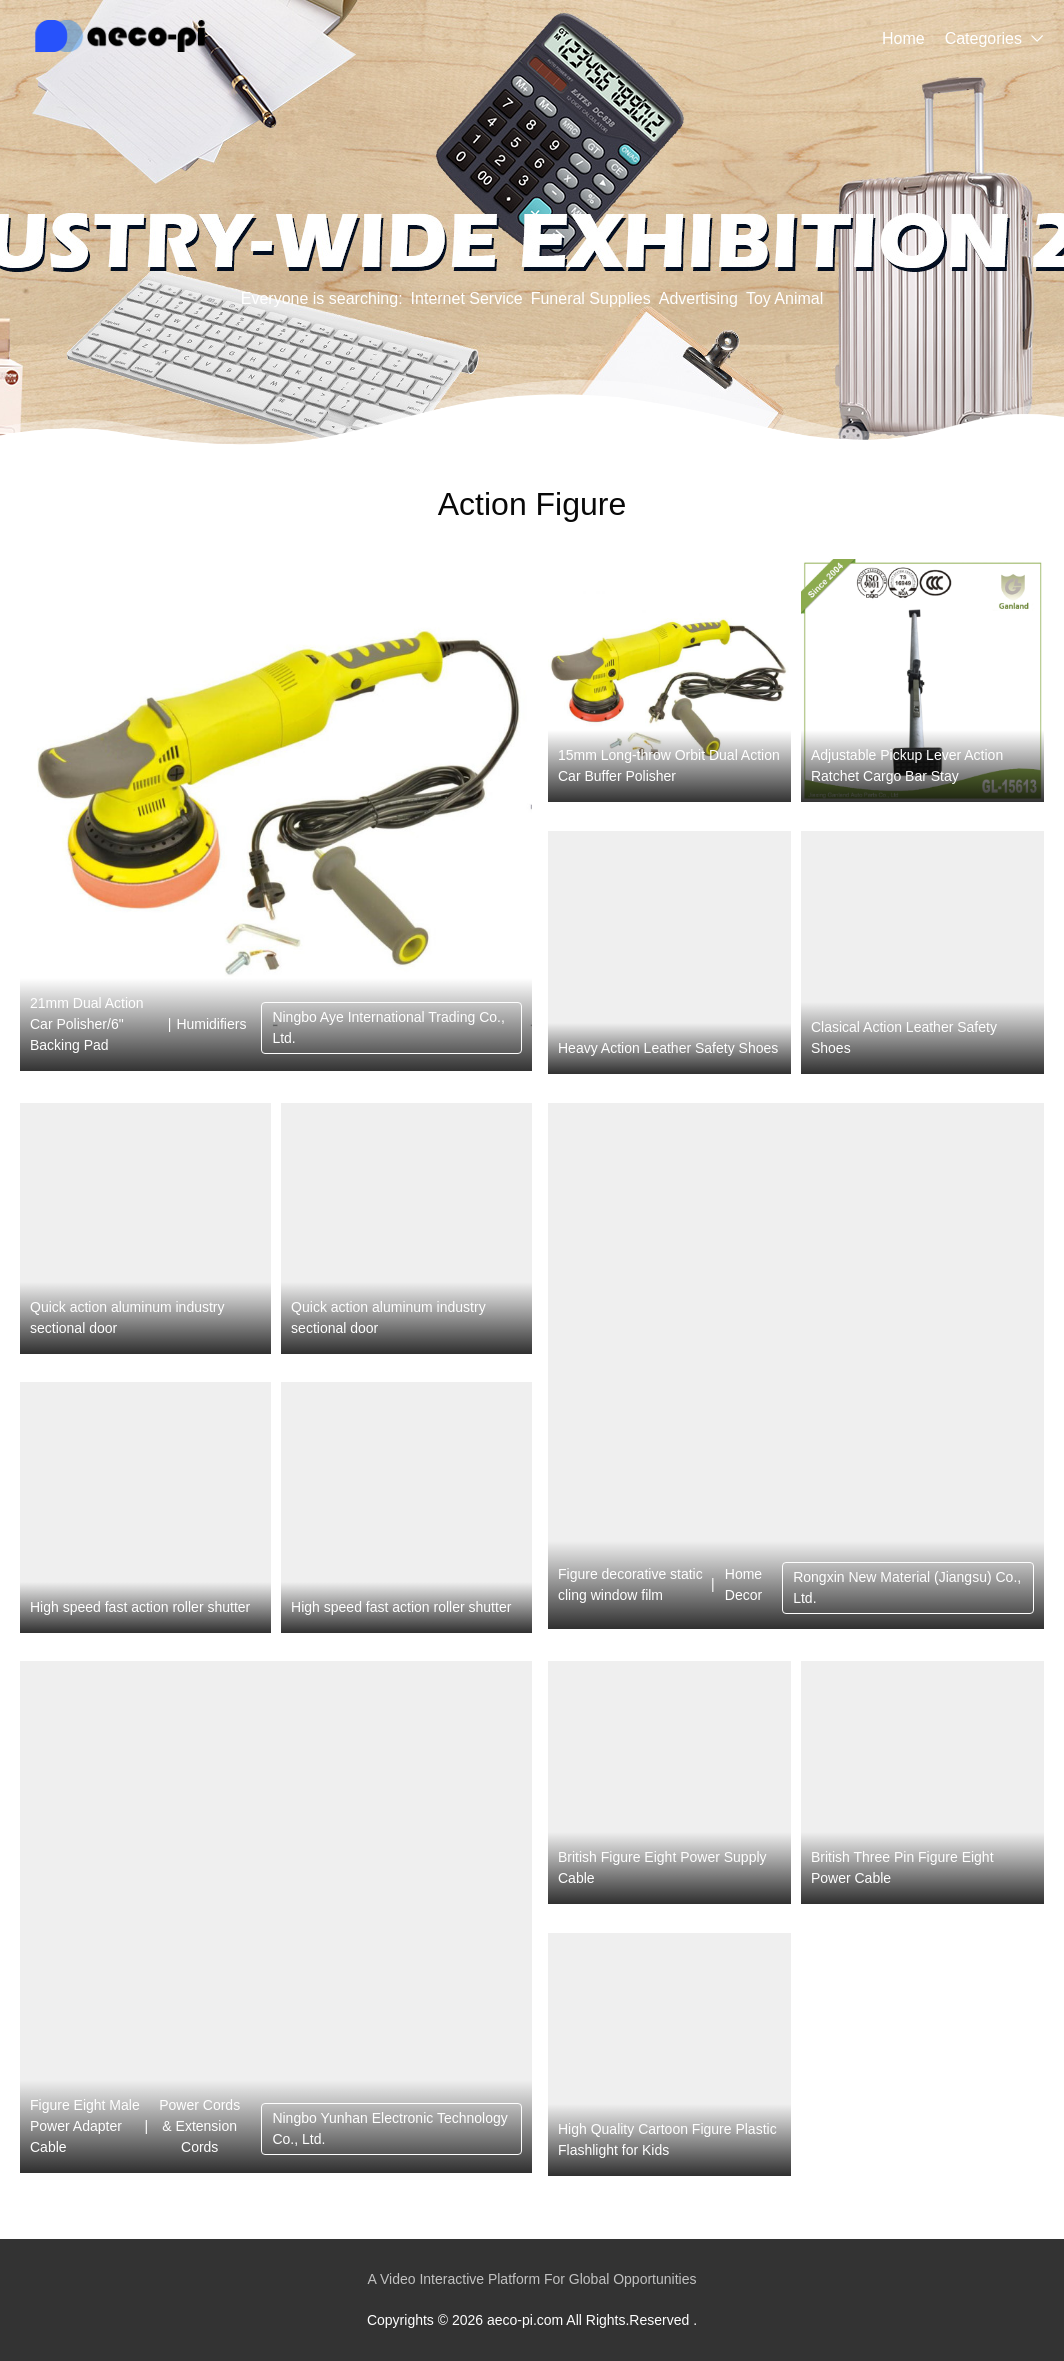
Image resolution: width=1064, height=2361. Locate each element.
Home (903, 38)
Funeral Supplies (591, 298)
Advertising (698, 298)
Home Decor (743, 1584)
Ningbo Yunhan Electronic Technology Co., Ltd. (389, 2128)
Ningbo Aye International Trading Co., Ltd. (388, 1027)
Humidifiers (211, 1024)
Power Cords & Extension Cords (199, 2126)
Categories (983, 38)
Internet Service (467, 298)
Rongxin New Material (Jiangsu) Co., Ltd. (907, 1587)
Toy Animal (784, 298)
